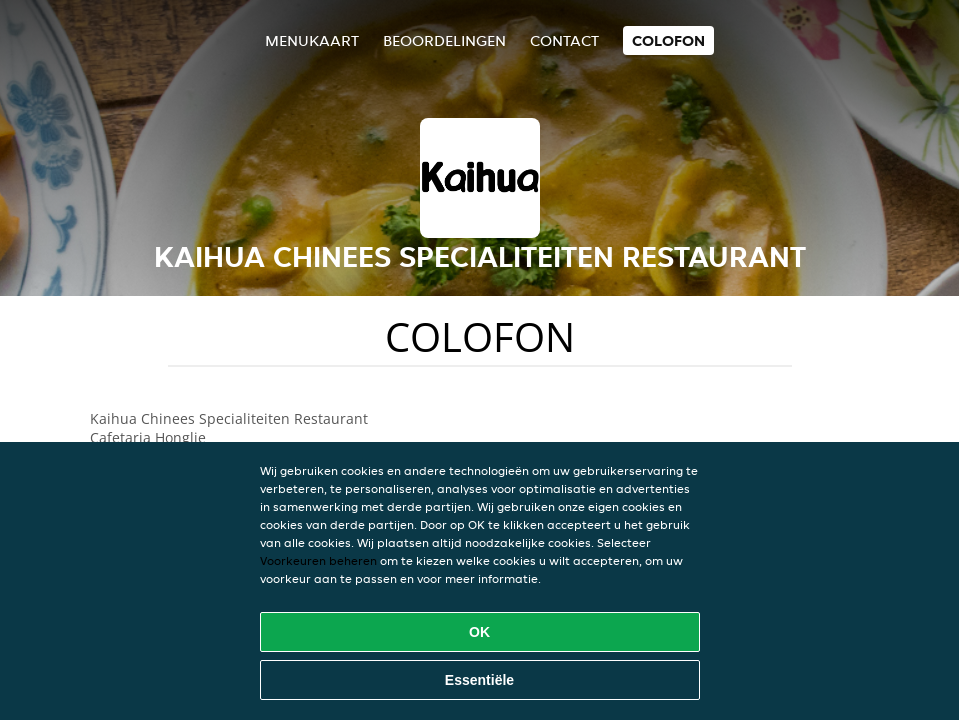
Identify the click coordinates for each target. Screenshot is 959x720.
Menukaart (312, 40)
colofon (668, 40)
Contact (564, 40)
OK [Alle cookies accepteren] (479, 632)
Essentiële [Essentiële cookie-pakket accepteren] (479, 680)
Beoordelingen (444, 40)
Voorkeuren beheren (318, 560)
